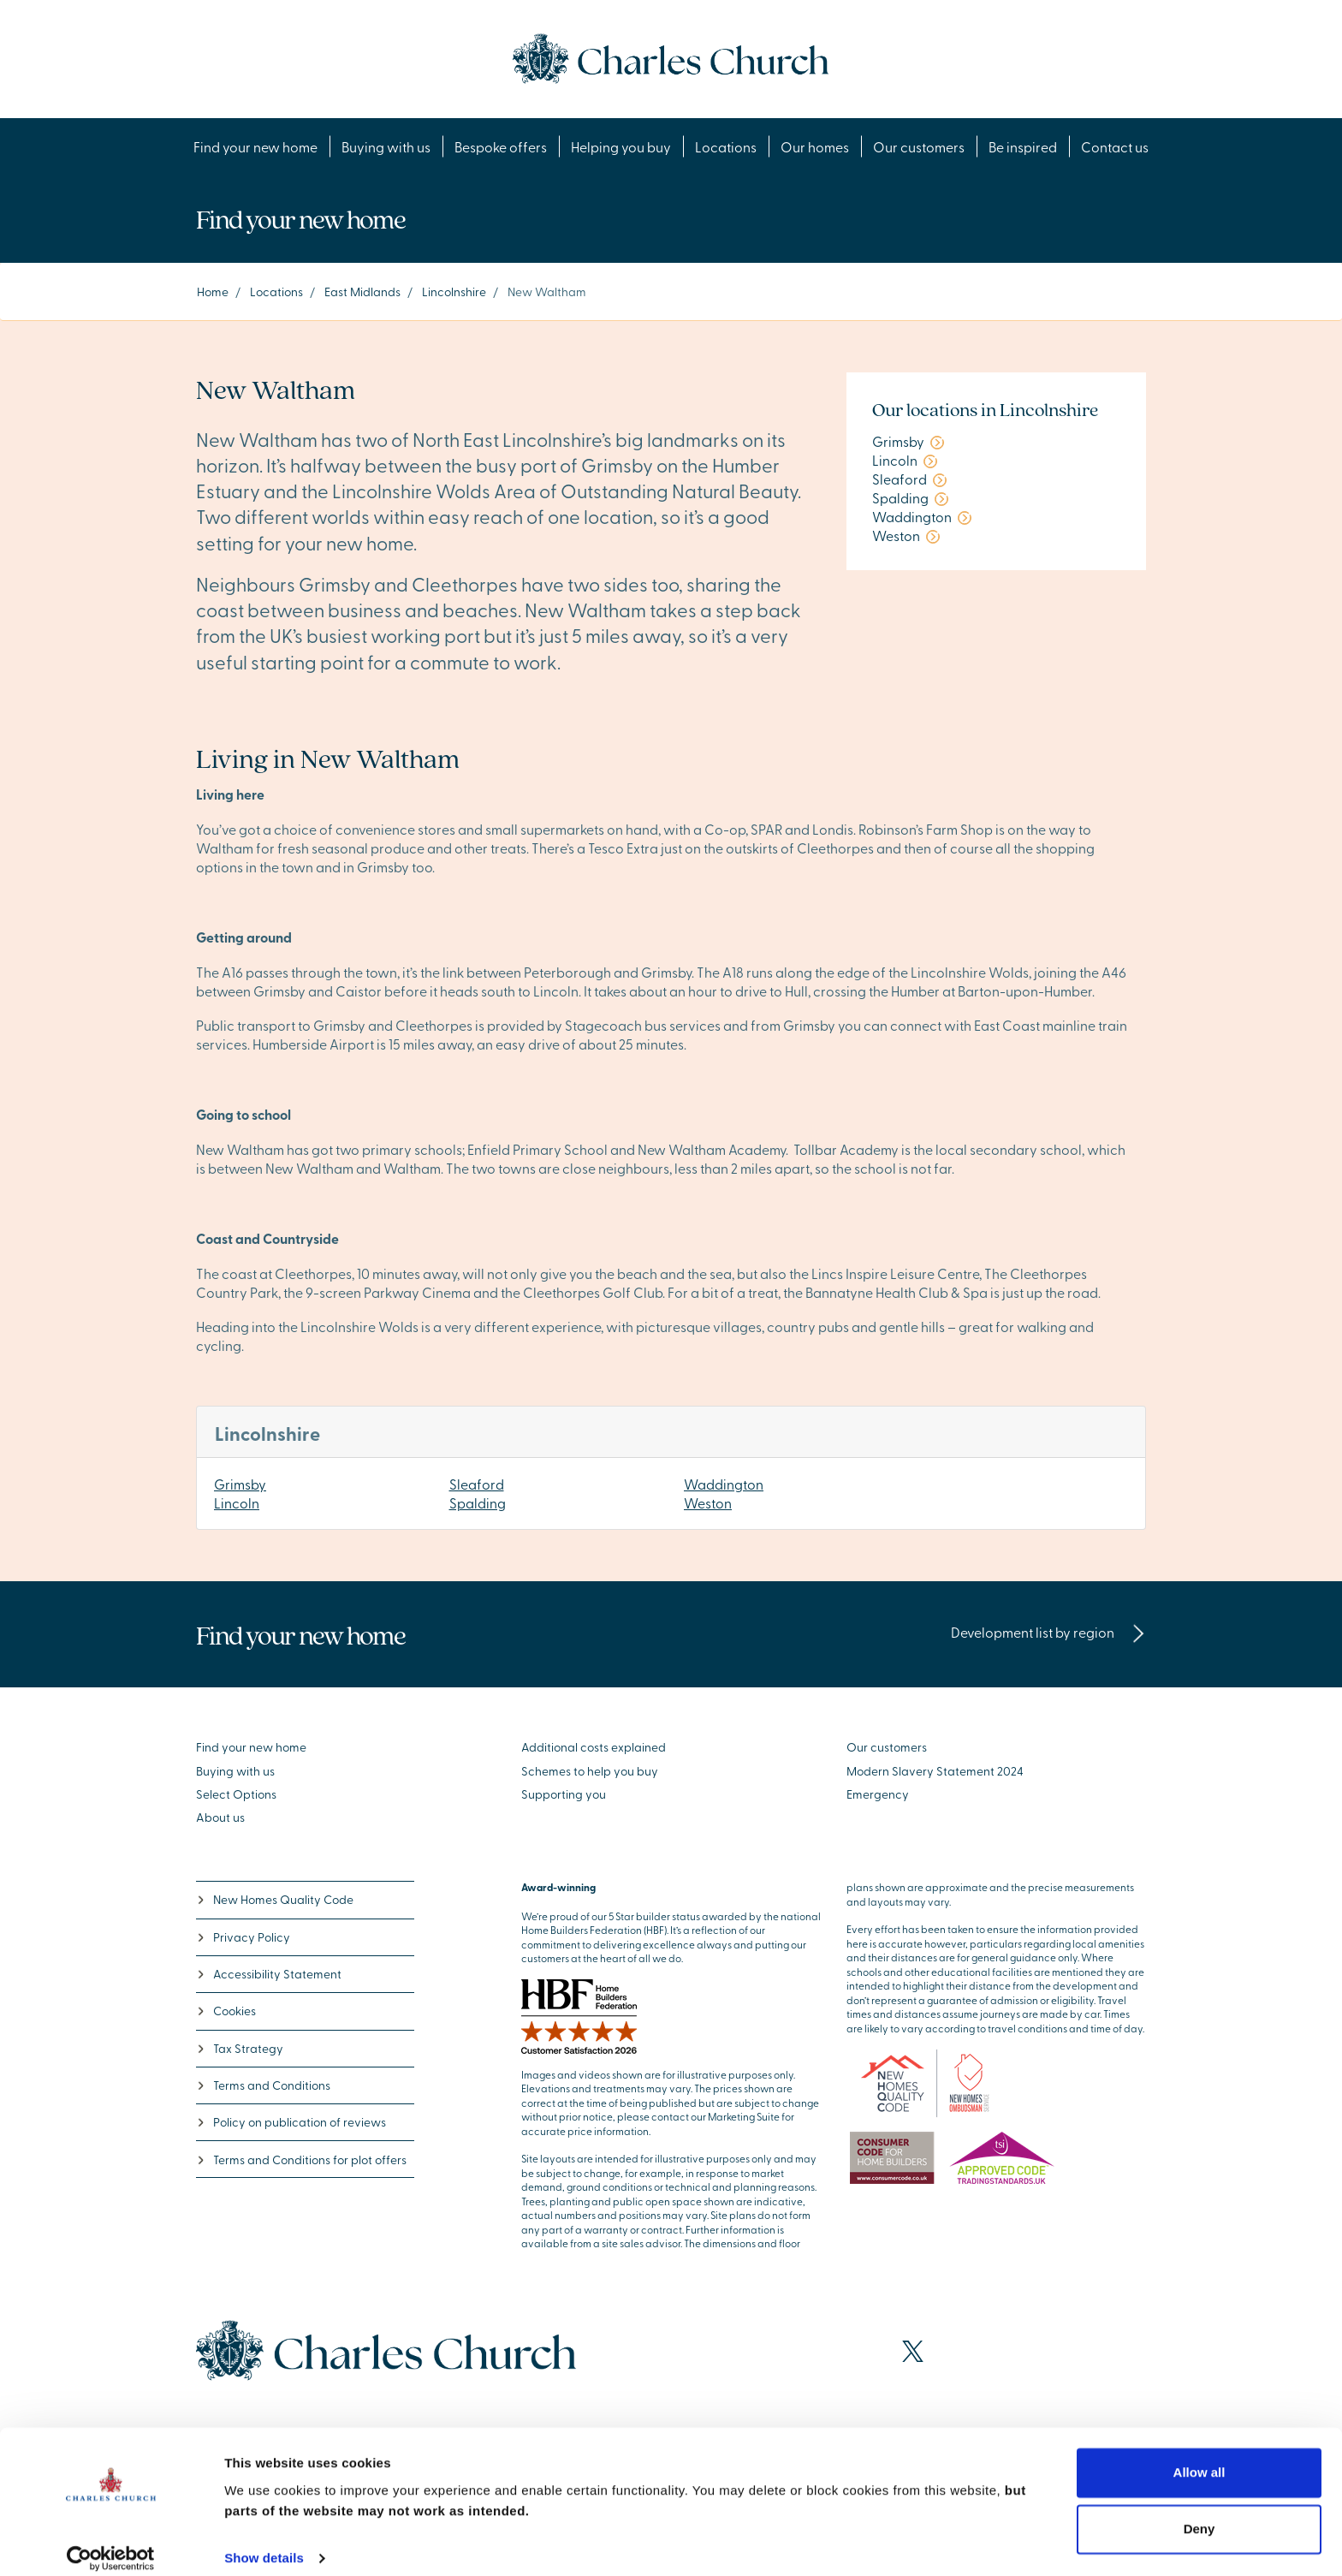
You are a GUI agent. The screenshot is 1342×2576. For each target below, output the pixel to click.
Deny (1199, 2513)
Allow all (1199, 2457)
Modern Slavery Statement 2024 (935, 1771)
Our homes (815, 146)
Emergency (877, 1794)
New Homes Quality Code (274, 1899)
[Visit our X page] (912, 2351)
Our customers (919, 146)
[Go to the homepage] (671, 56)
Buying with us (386, 146)
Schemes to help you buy (589, 1771)
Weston (708, 1502)
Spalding (477, 1502)
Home (213, 291)
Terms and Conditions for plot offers (301, 2159)
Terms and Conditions (263, 2085)
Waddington (723, 1483)
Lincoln (236, 1502)
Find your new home (255, 146)
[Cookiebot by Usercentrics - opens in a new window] (111, 2542)
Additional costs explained (593, 1747)
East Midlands (362, 291)
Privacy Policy (243, 1937)
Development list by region (1048, 1631)
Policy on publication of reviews (291, 2122)
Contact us (1115, 146)
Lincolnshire (454, 291)
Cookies (226, 2010)
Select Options (236, 1794)
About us (220, 1817)
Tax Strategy (239, 2048)
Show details (264, 2542)
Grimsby (240, 1483)
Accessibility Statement (268, 1974)
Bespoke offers (500, 146)
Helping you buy (621, 146)
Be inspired (1023, 146)
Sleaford (476, 1483)
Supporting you (563, 1794)
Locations (726, 146)
